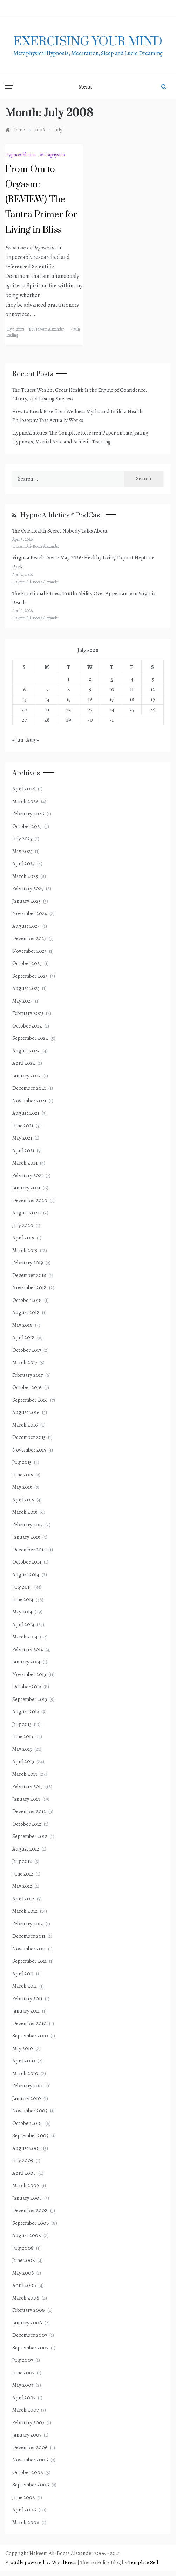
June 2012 (22, 1873)
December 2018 (29, 1275)
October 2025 (27, 826)
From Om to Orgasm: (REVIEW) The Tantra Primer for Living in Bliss (41, 200)
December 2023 (29, 938)
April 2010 (23, 2060)
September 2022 (30, 1038)
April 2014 (23, 1624)
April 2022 (23, 1063)
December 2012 (29, 1811)
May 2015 (22, 1487)
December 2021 (29, 1087)
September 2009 (30, 2135)
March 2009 (25, 2185)
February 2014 (27, 1649)
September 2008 (30, 2222)
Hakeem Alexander (49, 329)
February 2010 (28, 2085)
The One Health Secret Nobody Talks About (60, 530)
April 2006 (24, 2509)
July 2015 (22, 1462)
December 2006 (30, 2447)
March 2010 (25, 2073)
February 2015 (27, 1524)
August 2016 (26, 1412)
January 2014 (26, 1661)
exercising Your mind (88, 42)
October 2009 (27, 2123)
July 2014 (22, 1586)
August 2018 (26, 1312)
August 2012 (25, 1848)
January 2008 (27, 2322)
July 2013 (22, 1724)
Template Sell (143, 2562)
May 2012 (22, 1886)
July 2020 (22, 1225)
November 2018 (29, 1287)
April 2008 (24, 2285)
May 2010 (22, 2048)
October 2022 (27, 1025)
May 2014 (22, 1611)
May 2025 (22, 851)
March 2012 (25, 1911)
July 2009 (22, 2160)
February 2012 (27, 1923)
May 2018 (22, 1325)
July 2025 (22, 838)
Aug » (32, 739)
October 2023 (27, 963)
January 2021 (26, 1187)
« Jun (17, 739)
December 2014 (29, 1549)
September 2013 (29, 1699)
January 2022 (26, 1075)
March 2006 (25, 2522)
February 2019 (27, 1262)
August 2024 (26, 926)
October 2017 (26, 1350)
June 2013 (22, 1736)
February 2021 (27, 1175)
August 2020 (26, 1212)
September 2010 (30, 2035)
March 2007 (25, 2409)
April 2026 (23, 788)
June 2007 (23, 2372)
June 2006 (23, 2497)
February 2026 (28, 813)
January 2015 (26, 1536)
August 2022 (26, 1050)
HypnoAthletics (20, 154)
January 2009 (27, 2198)
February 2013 (27, 1786)
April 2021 (23, 1150)
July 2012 (22, 1861)
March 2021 (25, 1162)
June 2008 (23, 2260)
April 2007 (23, 2397)
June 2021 (22, 1125)
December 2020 (29, 1200)
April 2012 (23, 1898)
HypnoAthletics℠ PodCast (61, 515)
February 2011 (27, 1998)
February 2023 (27, 1013)
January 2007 (26, 2434)
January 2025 (26, 901)
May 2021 (22, 1137)
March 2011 (24, 1985)
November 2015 (29, 1449)
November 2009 (30, 2110)
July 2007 (22, 2359)
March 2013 (24, 1774)
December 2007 (29, 2335)
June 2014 (22, 1599)
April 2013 (23, 1761)
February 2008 (28, 2310)
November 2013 (29, 1674)
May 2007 (22, 2384)
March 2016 (25, 1424)
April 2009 (24, 2173)
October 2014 (26, 1561)
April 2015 (23, 1499)
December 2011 (28, 1935)
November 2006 (30, 2459)
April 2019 (23, 1237)
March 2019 (25, 1250)
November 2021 (29, 1100)
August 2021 (25, 1112)
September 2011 (29, 1960)
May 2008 (23, 2272)
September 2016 (30, 1399)
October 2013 (26, 1686)
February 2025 (27, 888)
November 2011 (29, 1948)
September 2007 (30, 2347)
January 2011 (26, 2010)
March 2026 (25, 801)
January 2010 (26, 2098)
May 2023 (22, 1000)
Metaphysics (52, 154)
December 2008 (30, 2210)
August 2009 (26, 2148)
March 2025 (25, 876)
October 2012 (26, 1823)
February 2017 (27, 1374)
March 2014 (25, 1636)
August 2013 (25, 1711)
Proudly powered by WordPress (41, 2562)
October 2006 (27, 2472)
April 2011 (23, 1973)
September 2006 (30, 2484)
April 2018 (23, 1337)
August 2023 (26, 988)
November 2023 (29, 950)
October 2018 (27, 1300)
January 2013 (26, 1798)
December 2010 (29, 2023)
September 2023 (30, 975)
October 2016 (27, 1387)
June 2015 (22, 1474)
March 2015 (24, 1511)
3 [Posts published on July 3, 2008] (112, 679)
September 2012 (29, 1836)
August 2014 (25, 1574)
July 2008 (23, 2247)
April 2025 (23, 863)
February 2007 (28, 2422)
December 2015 (29, 1437)
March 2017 (24, 1362)
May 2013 (22, 1749)
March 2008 (25, 2297)
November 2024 (29, 913)
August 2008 (26, 2235)
